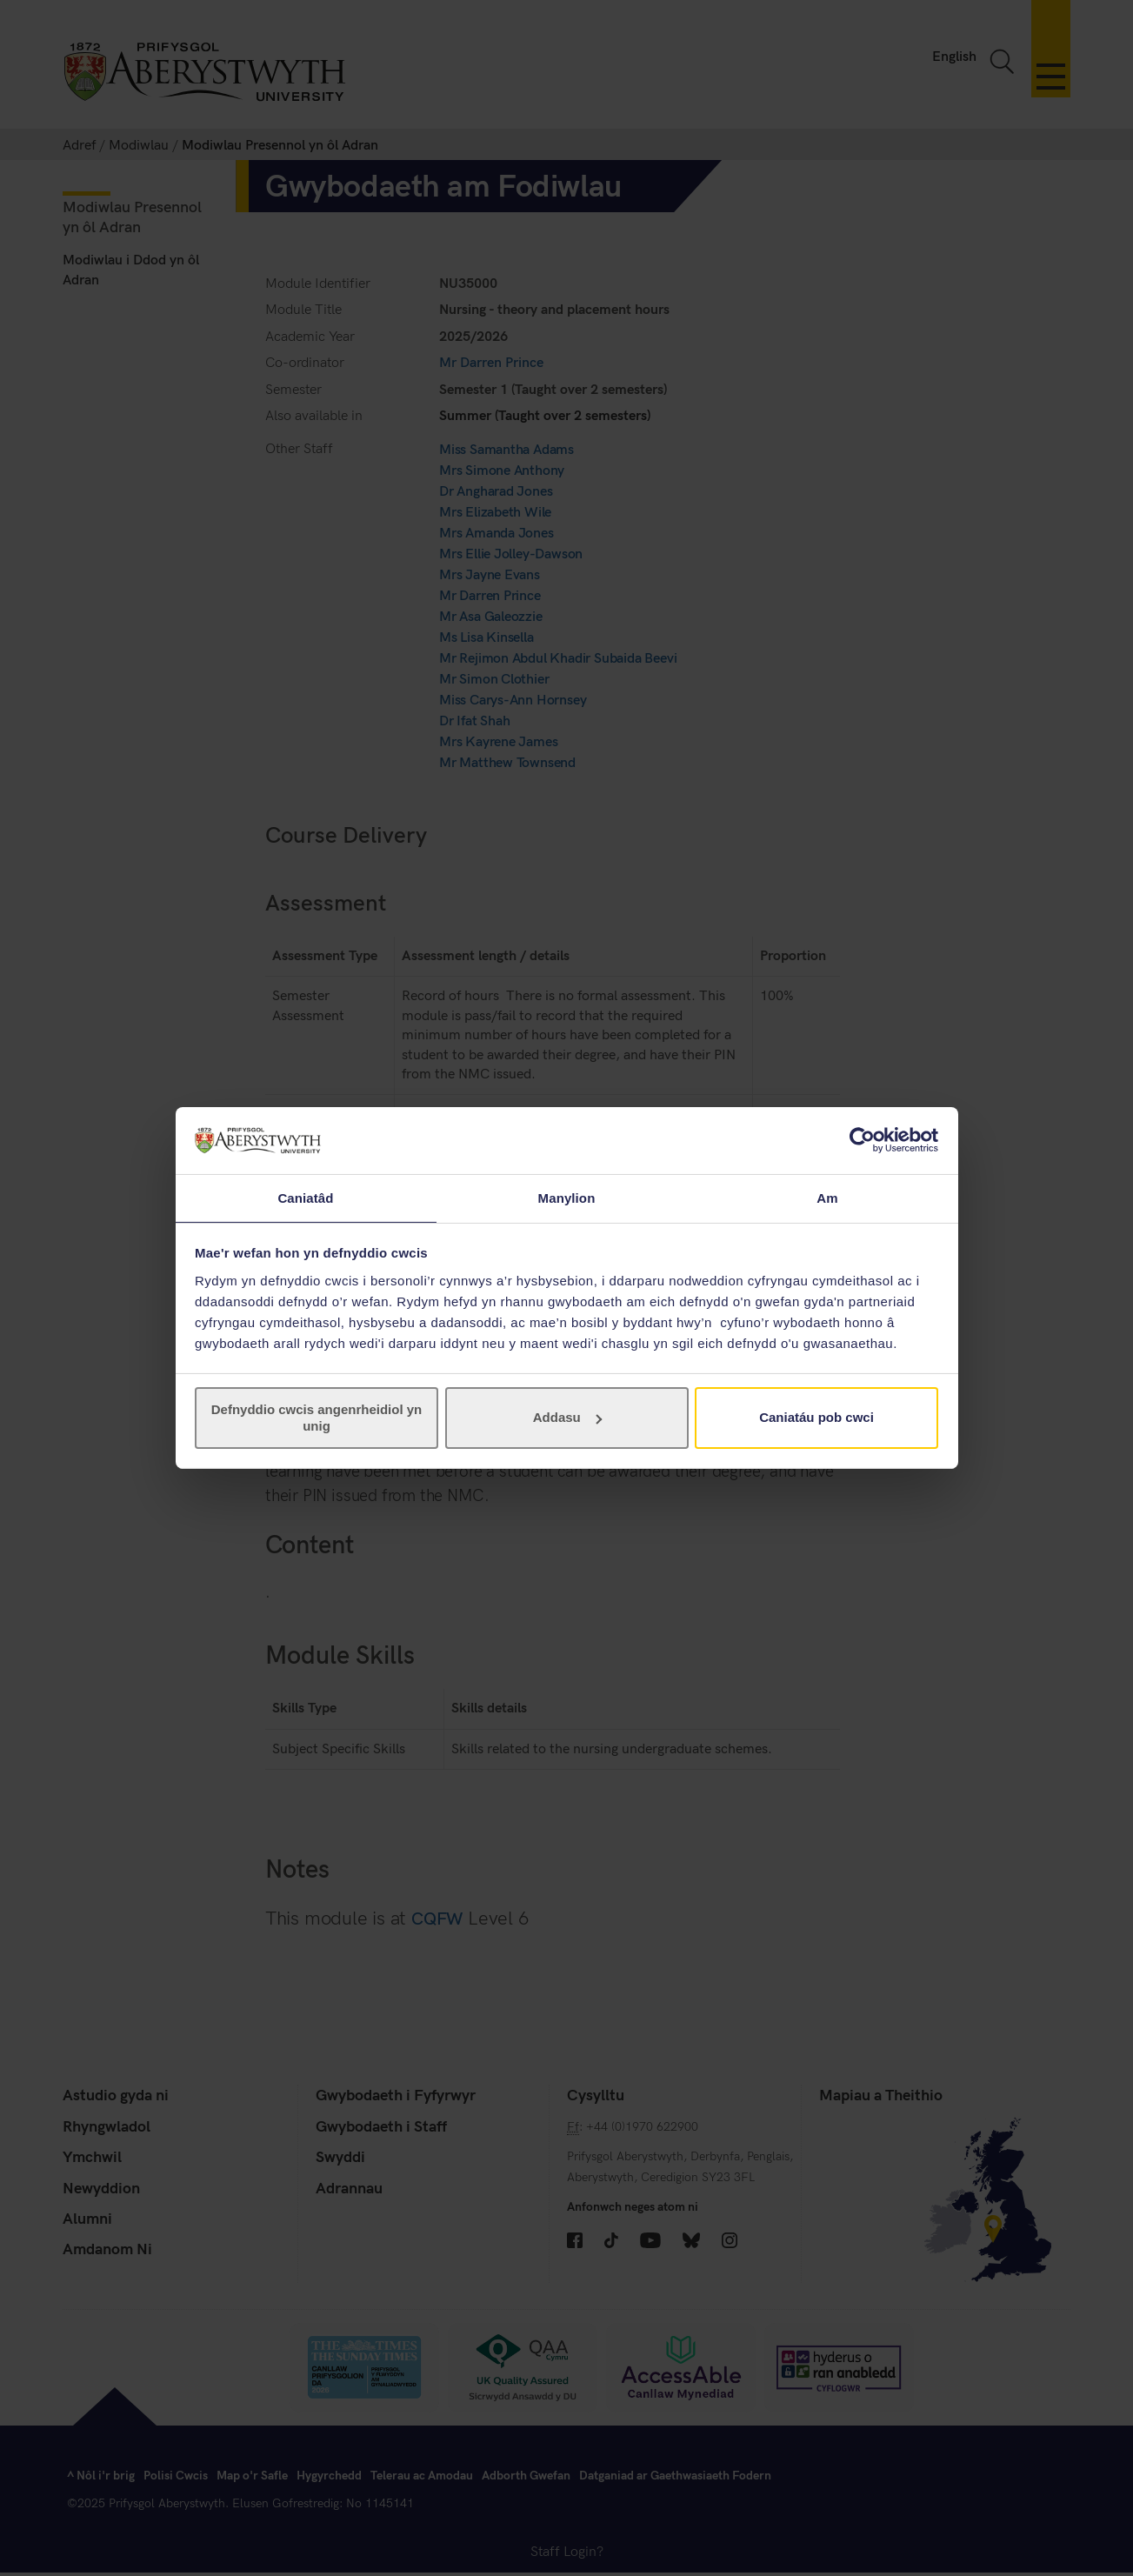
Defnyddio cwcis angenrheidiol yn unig (317, 1418)
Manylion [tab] (567, 1197)
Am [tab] (826, 1197)
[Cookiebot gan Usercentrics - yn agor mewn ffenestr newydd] (862, 1139)
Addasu (567, 1418)
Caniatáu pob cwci (816, 1418)
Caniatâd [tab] (305, 1197)
